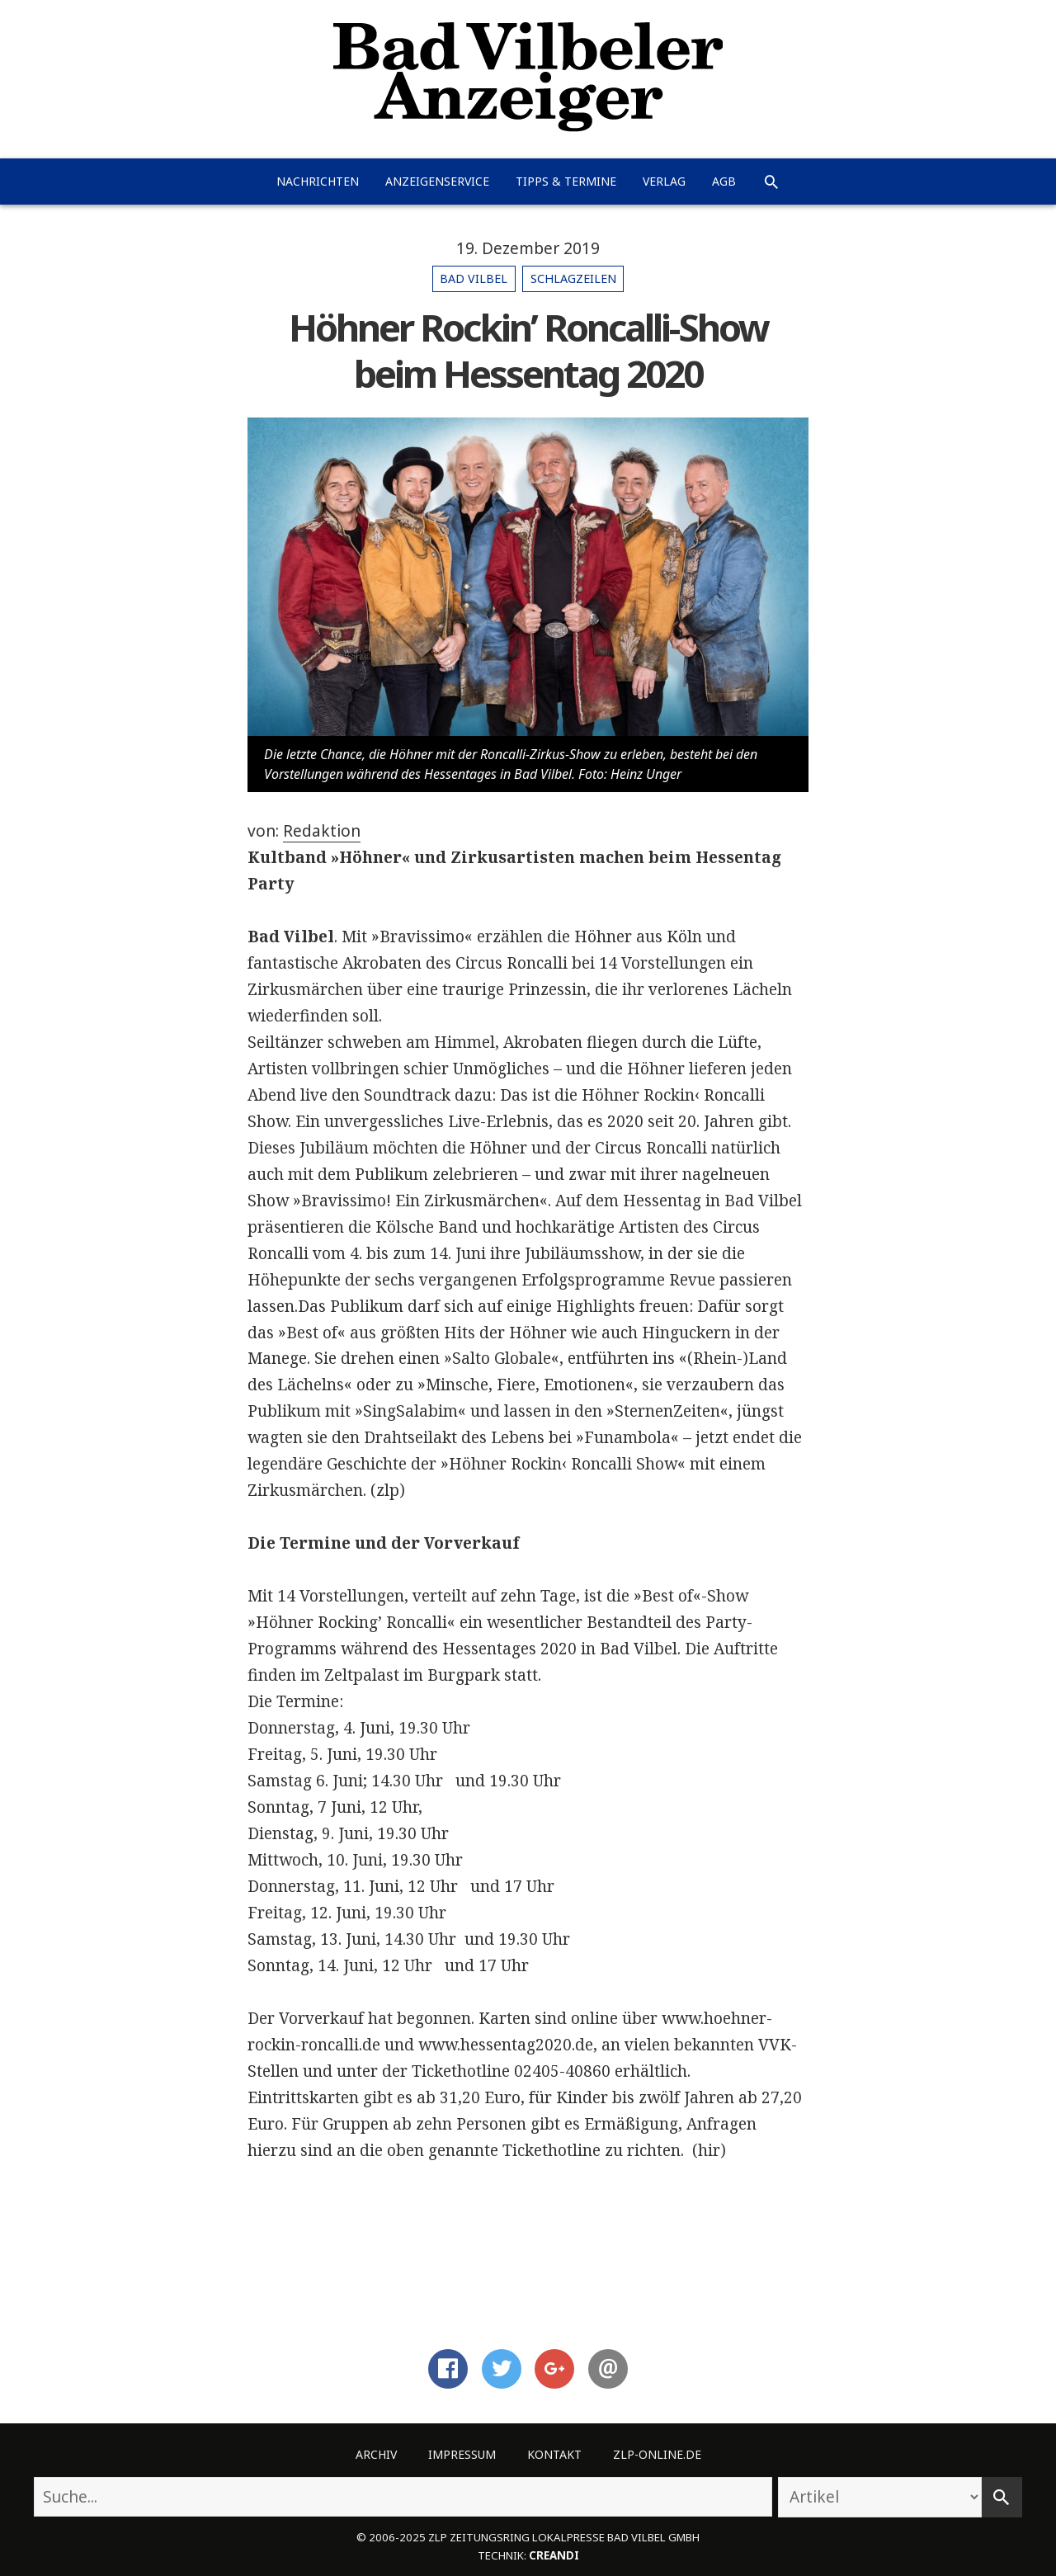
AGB (724, 181)
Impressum (462, 2454)
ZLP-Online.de (657, 2454)
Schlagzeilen (573, 278)
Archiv (376, 2454)
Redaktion (322, 831)
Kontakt (554, 2454)
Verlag (664, 181)
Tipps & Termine (566, 181)
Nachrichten (317, 181)
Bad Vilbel (473, 278)
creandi (554, 2555)
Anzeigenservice (437, 181)
